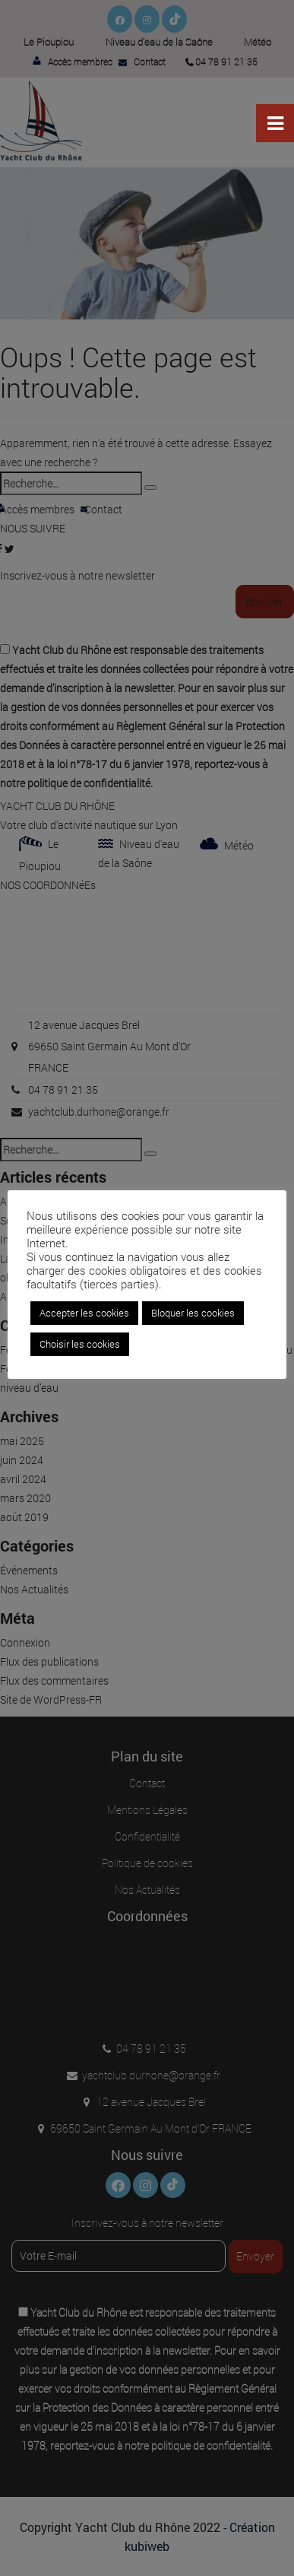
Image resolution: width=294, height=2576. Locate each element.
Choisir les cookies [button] (80, 1344)
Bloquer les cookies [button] (193, 1313)
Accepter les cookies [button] (84, 1313)
